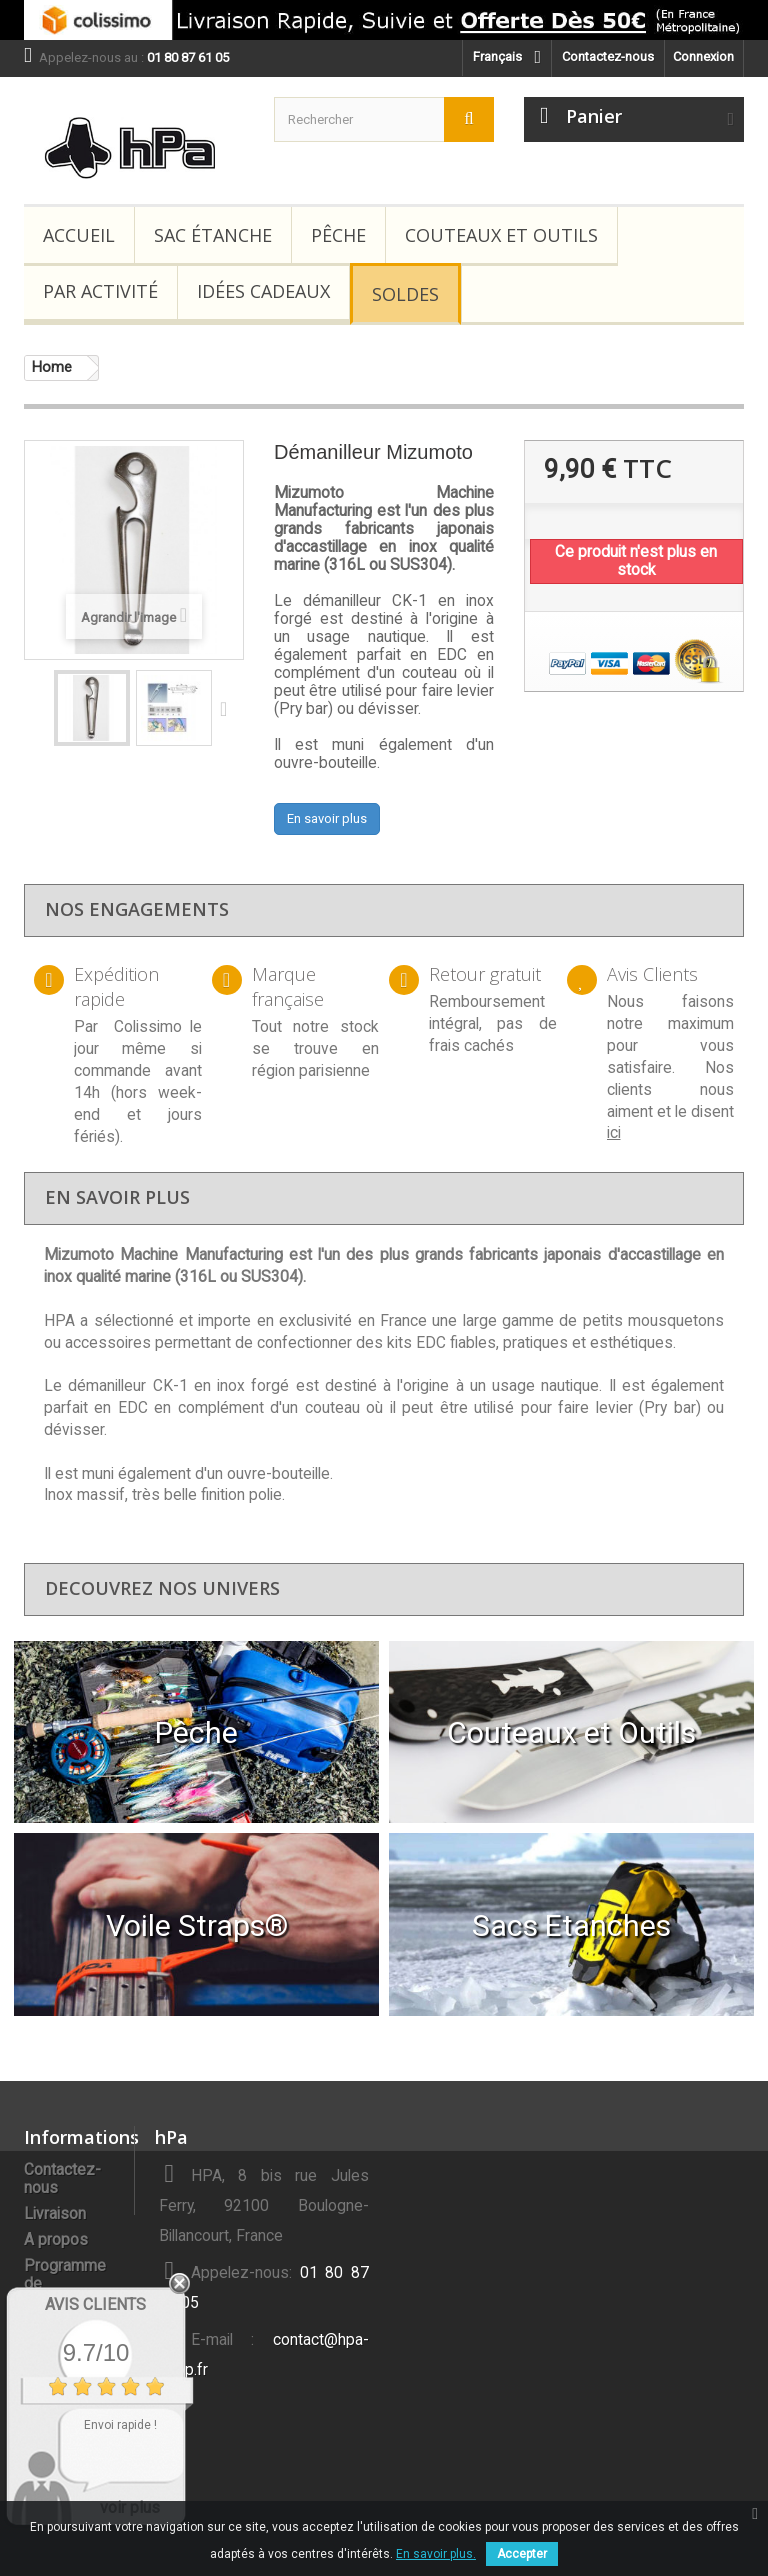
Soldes (405, 294)
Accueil (79, 235)
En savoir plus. (436, 2554)
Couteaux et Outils (501, 235)
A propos (56, 2240)
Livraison (55, 2214)
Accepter (522, 2554)
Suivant (228, 708)
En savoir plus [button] (327, 818)
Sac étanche (213, 235)
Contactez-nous (608, 56)
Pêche (338, 235)
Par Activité (100, 291)
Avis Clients (95, 2304)
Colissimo (148, 1027)
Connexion (703, 56)
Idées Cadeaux (263, 291)
